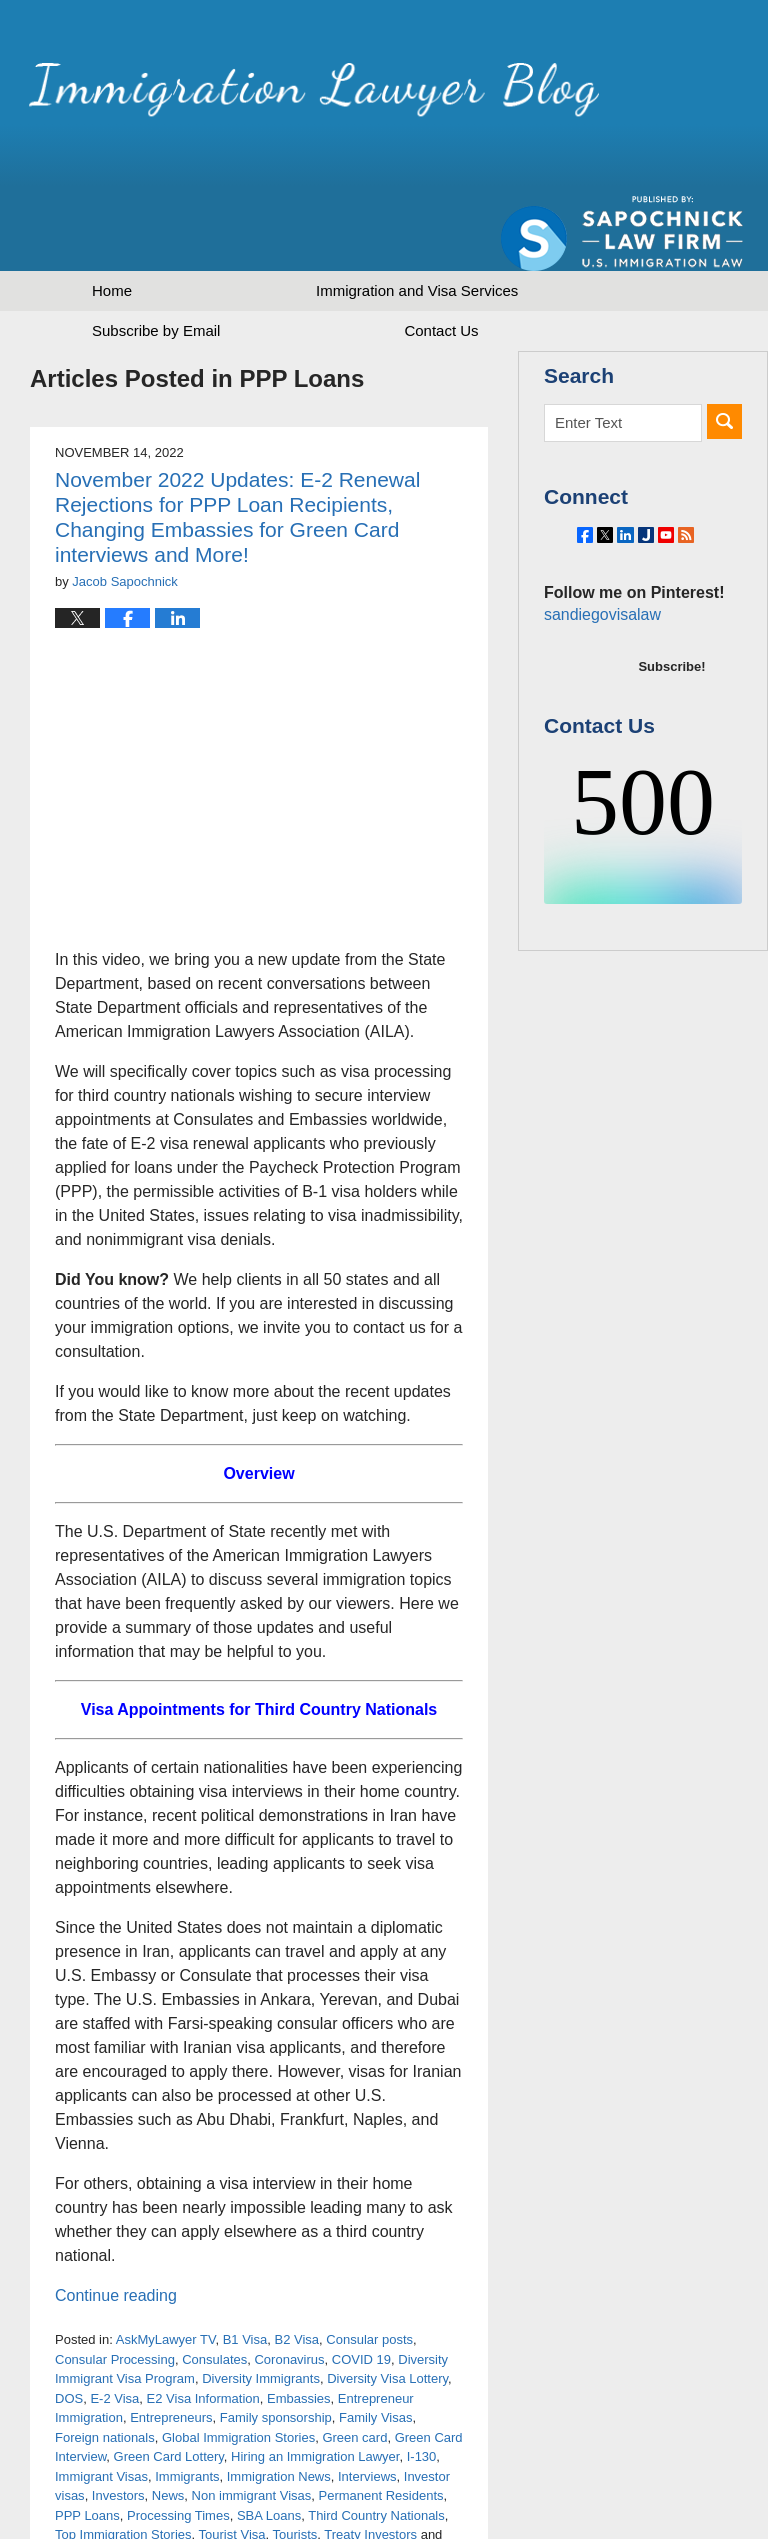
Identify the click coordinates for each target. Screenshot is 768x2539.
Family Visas (375, 2347)
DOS (69, 2328)
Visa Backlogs (95, 2484)
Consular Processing (115, 2289)
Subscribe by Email (156, 260)
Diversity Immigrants (261, 2308)
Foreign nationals (105, 2367)
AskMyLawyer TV (166, 2269)
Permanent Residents (381, 2425)
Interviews (367, 2406)
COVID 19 (361, 2289)
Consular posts (369, 2269)
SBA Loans (269, 2445)
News (168, 2425)
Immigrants (187, 2406)
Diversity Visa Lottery (387, 2308)
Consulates (214, 2289)
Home (112, 220)
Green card (354, 2367)
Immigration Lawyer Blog (242, 94)
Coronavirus (289, 2289)
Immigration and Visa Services (417, 220)
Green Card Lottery (169, 2386)
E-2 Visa (114, 2328)
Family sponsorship (276, 2347)
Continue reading (116, 2225)
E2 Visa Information (203, 2328)
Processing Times (178, 2445)
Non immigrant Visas (252, 2425)
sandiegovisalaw (599, 589)
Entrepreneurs (171, 2347)
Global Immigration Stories (238, 2367)
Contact (441, 260)
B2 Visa (296, 2269)
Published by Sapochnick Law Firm (622, 100)
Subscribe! (671, 641)
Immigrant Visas (101, 2406)
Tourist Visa (232, 2464)
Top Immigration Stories (123, 2464)
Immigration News (279, 2406)
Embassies (299, 2328)
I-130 (422, 2386)
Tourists (295, 2464)
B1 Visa (245, 2269)
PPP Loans (87, 2445)
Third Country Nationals (376, 2445)
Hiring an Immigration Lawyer (315, 2386)
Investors (118, 2425)
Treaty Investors (370, 2464)
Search (724, 351)
